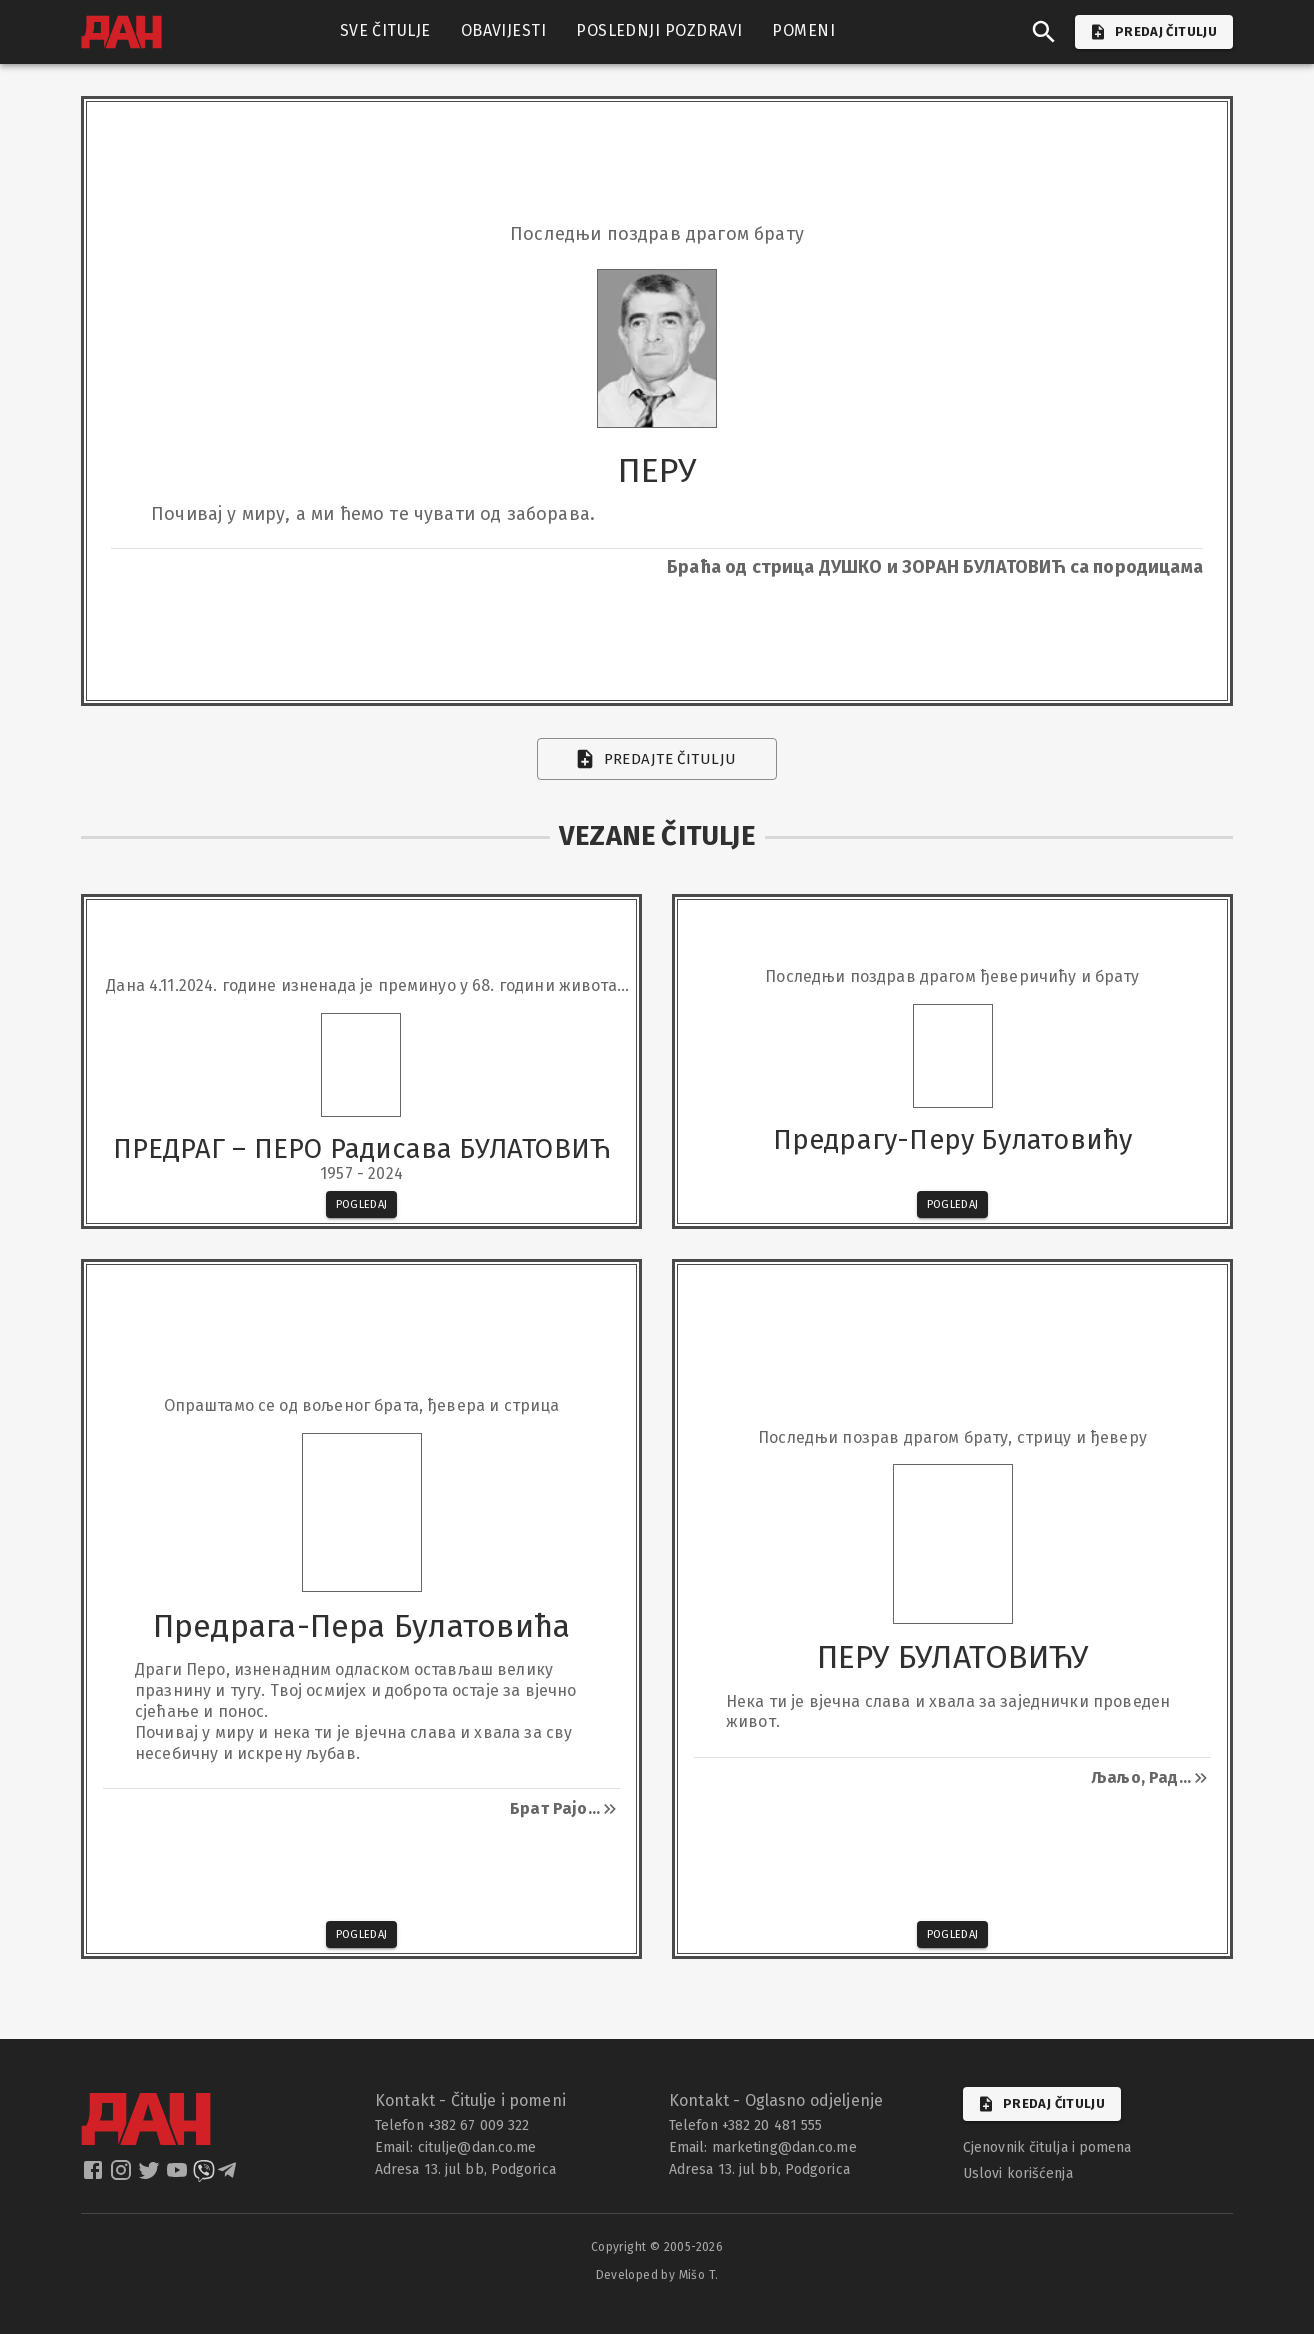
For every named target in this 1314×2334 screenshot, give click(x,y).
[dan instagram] (123, 2176)
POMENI (803, 31)
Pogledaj (362, 1204)
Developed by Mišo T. (657, 2275)
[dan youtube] (179, 2176)
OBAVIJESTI (504, 31)
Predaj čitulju (1042, 2104)
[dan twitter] (151, 2176)
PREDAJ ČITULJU (1154, 32)
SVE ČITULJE (385, 31)
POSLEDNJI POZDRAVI (659, 31)
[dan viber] (204, 2176)
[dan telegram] (229, 2176)
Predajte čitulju (657, 759)
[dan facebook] (95, 2176)
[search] (1044, 32)
